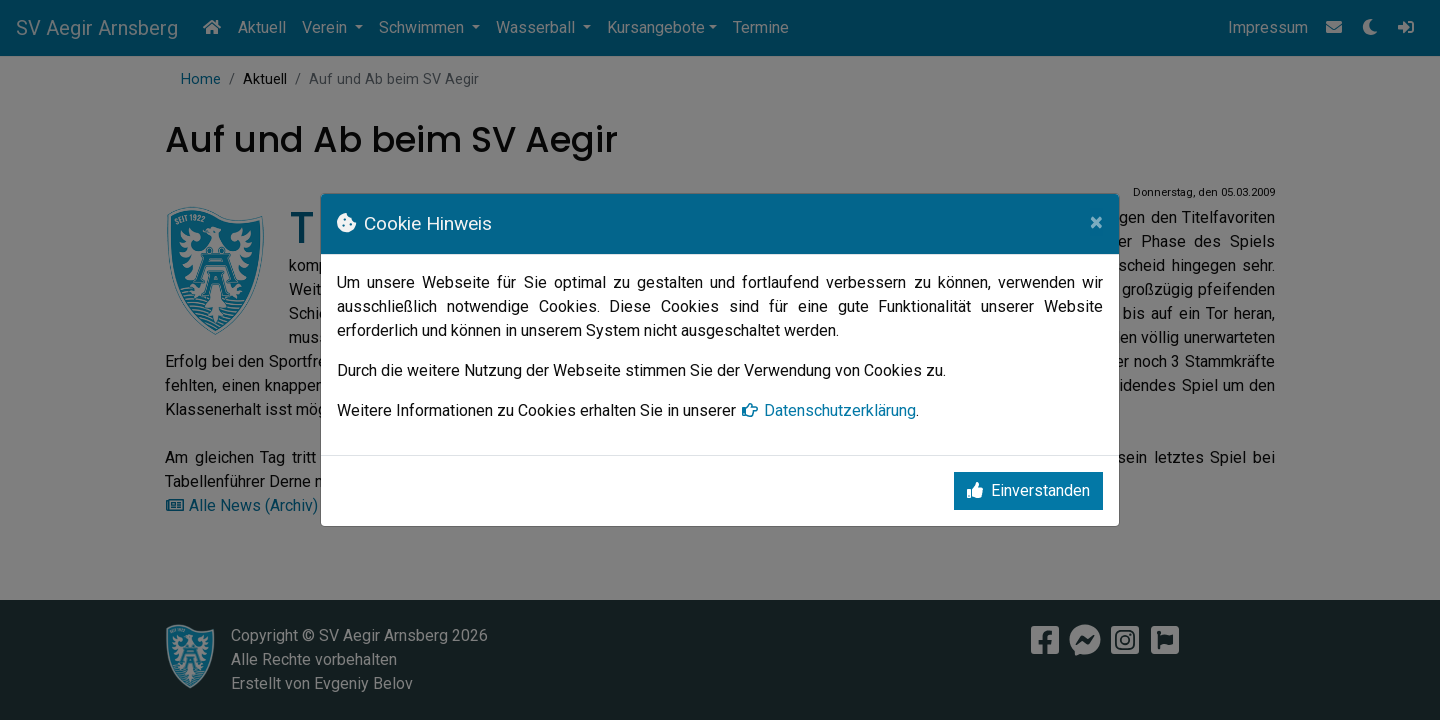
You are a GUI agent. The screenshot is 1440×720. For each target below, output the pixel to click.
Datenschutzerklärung (828, 410)
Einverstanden (1028, 490)
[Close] (1096, 222)
